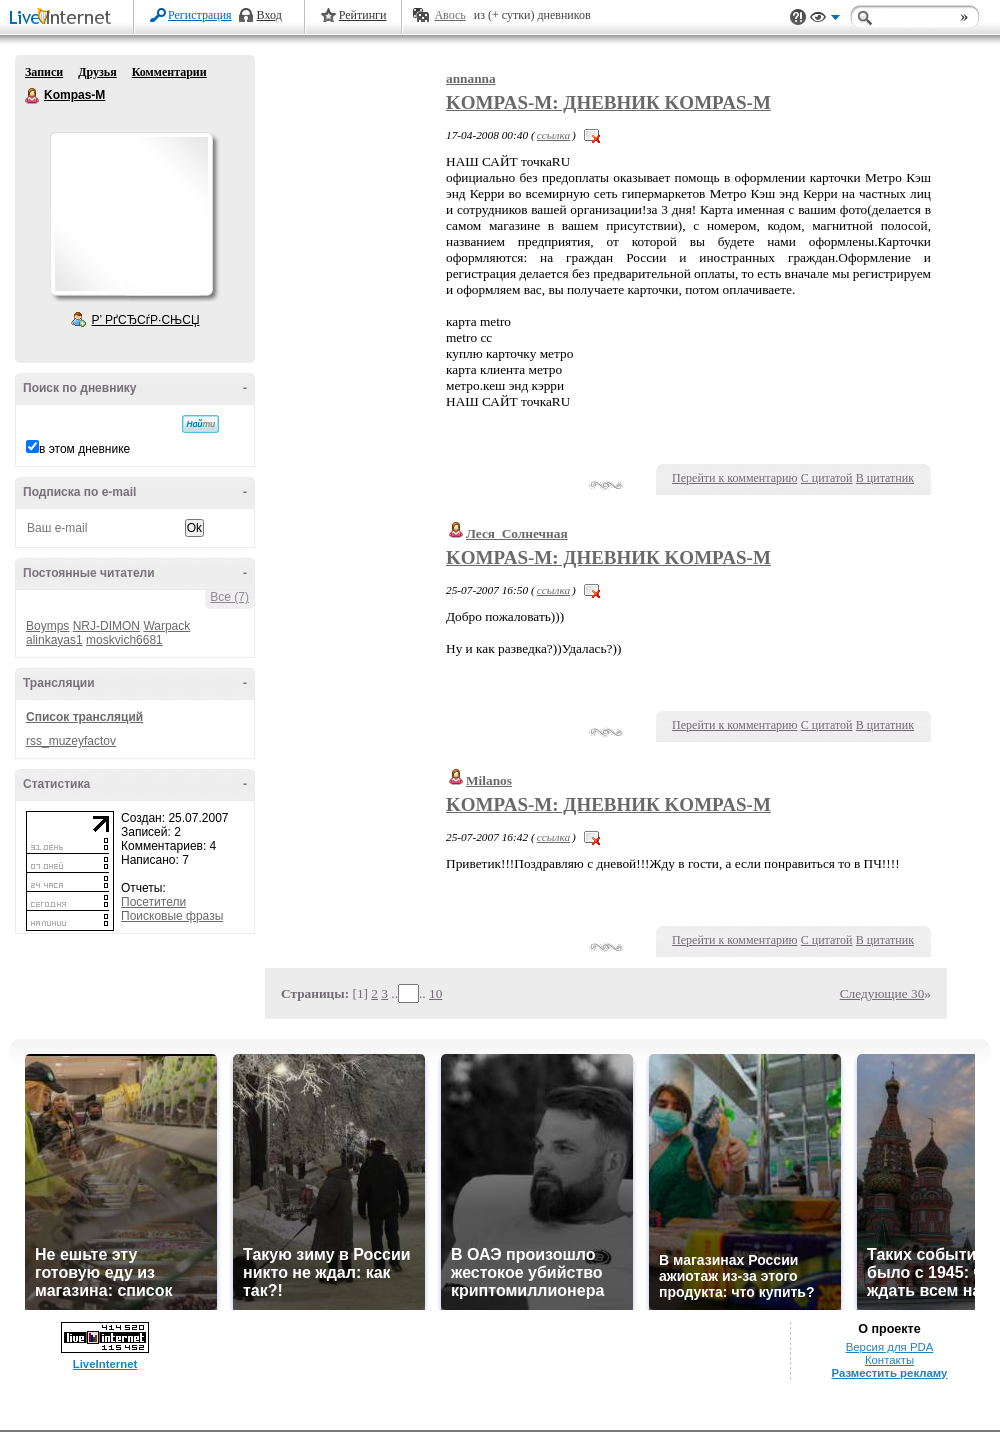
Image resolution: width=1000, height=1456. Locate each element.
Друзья (97, 72)
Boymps (47, 626)
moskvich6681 (124, 640)
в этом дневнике (84, 449)
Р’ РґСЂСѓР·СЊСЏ (146, 320)
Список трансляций (84, 717)
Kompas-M (33, 96)
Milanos (489, 780)
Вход (269, 15)
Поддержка (798, 17)
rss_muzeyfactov (71, 741)
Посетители (153, 902)
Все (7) (229, 597)
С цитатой (827, 478)
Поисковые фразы (172, 916)
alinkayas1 (54, 640)
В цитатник (885, 478)
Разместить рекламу (890, 1373)
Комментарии (169, 72)
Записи (44, 72)
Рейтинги (363, 15)
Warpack (166, 626)
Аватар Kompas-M (131, 214)
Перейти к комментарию (734, 478)
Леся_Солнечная (517, 533)
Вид (825, 20)
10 (435, 993)
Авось (449, 15)
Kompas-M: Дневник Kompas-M (608, 102)
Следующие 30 (882, 993)
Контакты (889, 1360)
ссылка (553, 135)
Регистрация (200, 15)
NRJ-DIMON (106, 626)
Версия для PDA (890, 1347)
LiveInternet (64, 18)
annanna (471, 78)
